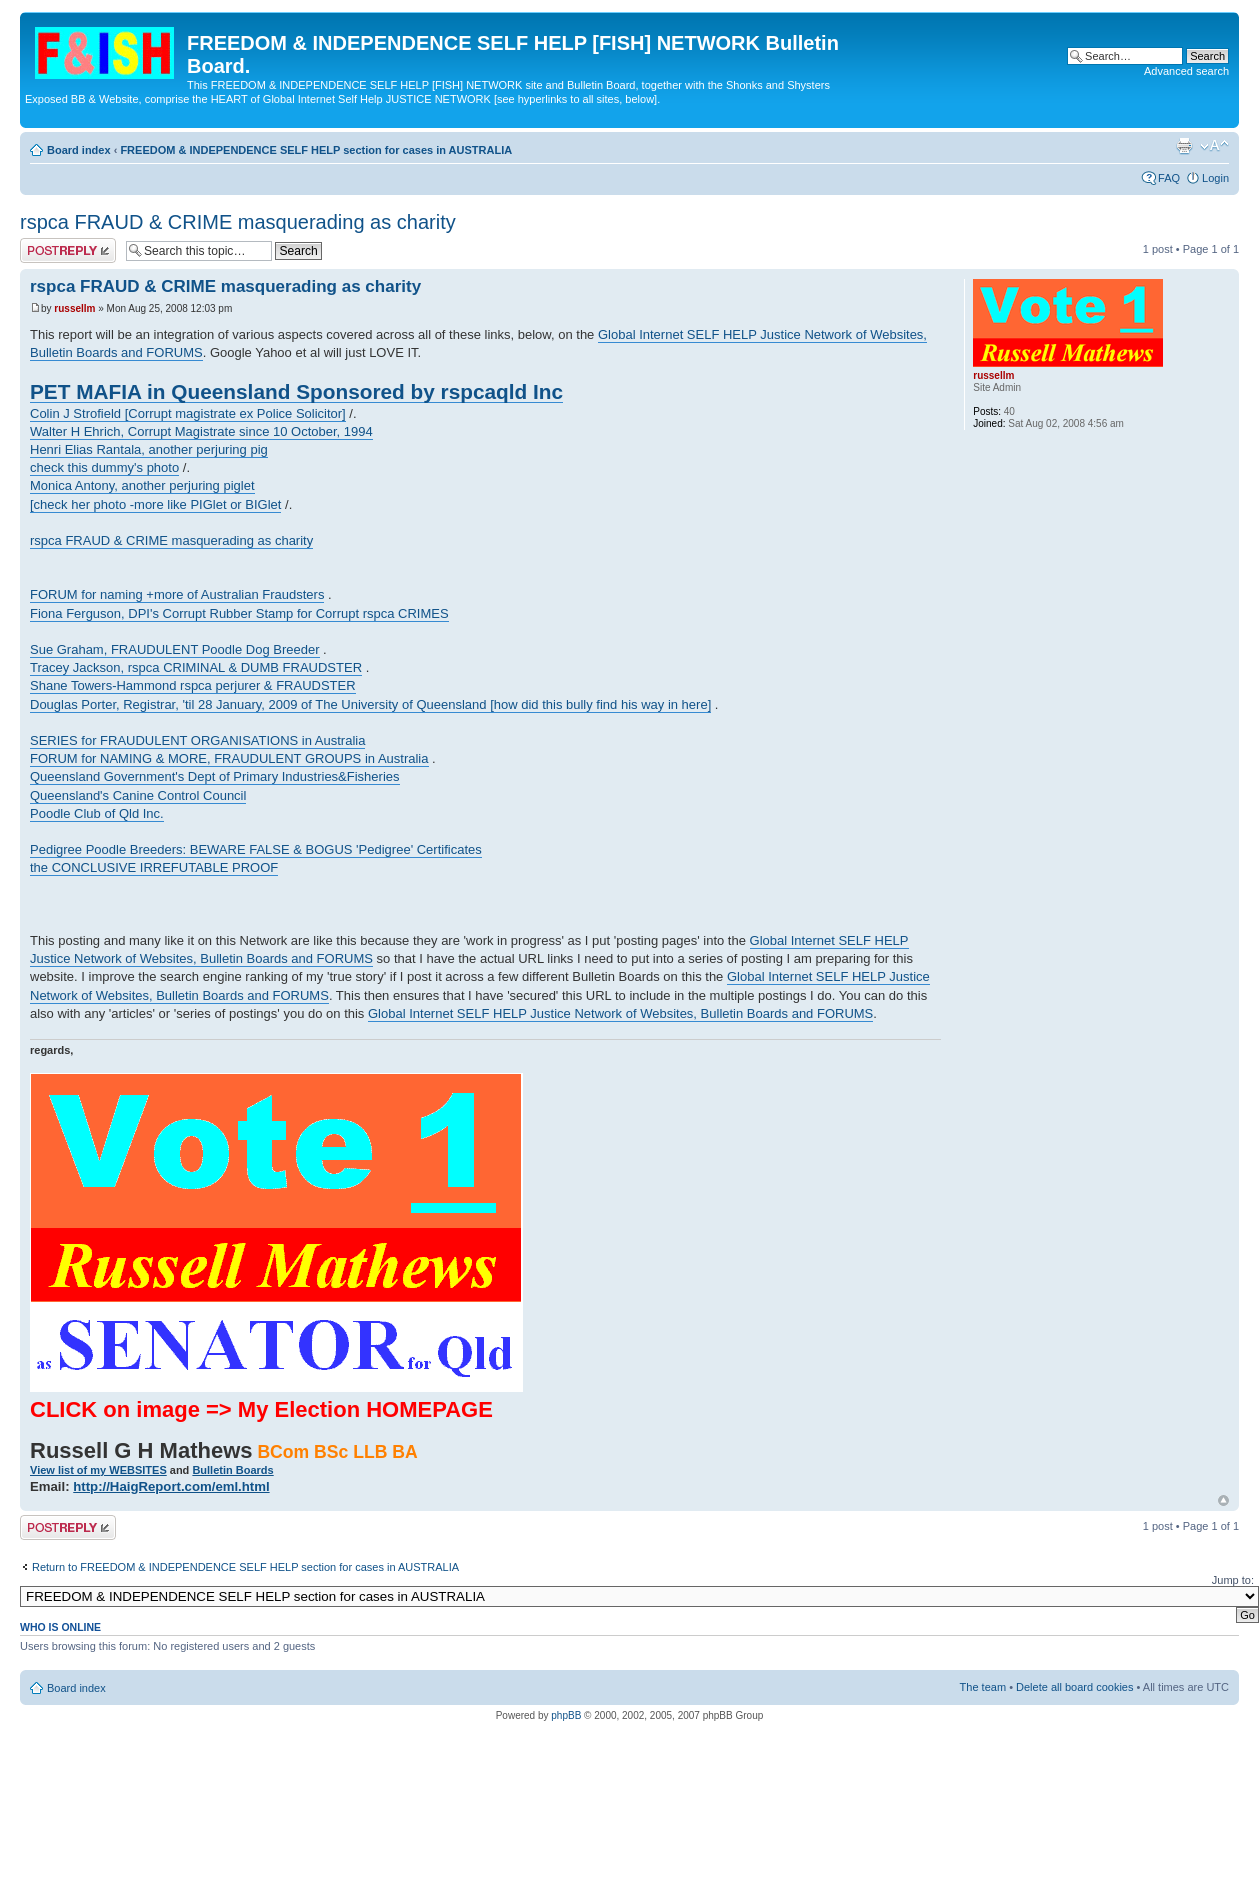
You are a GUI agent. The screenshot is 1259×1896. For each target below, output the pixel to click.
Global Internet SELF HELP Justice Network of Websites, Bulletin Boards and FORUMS (620, 1013)
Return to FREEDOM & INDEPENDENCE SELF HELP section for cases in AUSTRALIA (245, 1567)
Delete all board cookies (1074, 1687)
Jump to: (1233, 1580)
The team (983, 1687)
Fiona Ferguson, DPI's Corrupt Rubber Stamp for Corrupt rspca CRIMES (239, 613)
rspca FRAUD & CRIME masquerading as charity (238, 222)
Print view (1184, 146)
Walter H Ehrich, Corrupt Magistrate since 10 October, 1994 (201, 431)
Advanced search (1186, 71)
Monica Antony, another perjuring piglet (142, 485)
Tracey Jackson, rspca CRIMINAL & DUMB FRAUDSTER (196, 667)
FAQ (1169, 178)
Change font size (1214, 146)
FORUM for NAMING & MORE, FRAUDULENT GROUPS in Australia (229, 758)
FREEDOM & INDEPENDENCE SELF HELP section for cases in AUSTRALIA (316, 150)
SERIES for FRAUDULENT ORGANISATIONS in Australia (197, 740)
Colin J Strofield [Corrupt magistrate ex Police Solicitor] (188, 413)
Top (1223, 1500)
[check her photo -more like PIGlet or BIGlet (155, 504)
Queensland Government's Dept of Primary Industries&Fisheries (215, 776)
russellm (74, 308)
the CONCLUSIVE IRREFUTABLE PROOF (154, 867)
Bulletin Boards (232, 1470)
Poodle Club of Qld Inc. (97, 813)
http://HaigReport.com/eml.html (171, 1486)
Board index (79, 150)
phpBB (566, 1715)
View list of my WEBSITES (98, 1470)
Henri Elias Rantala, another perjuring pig (149, 449)
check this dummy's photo (104, 467)
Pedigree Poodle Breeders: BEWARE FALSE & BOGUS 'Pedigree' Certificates (256, 849)
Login (1215, 178)
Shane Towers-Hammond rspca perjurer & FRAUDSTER (193, 685)
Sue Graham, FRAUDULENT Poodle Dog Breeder (175, 649)
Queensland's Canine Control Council (138, 795)
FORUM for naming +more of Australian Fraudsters (177, 594)
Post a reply (68, 250)
